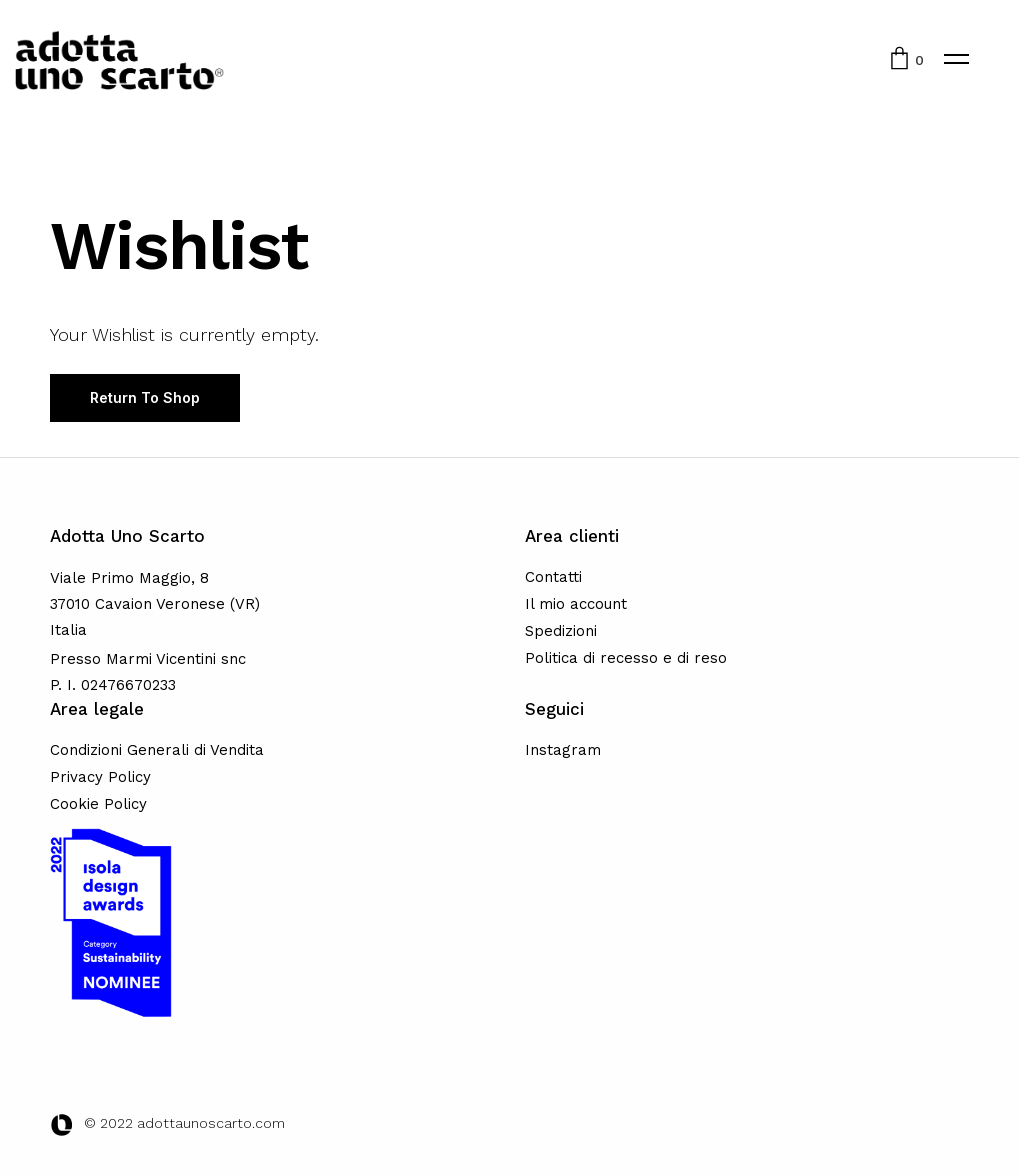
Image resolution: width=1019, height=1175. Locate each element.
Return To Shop (145, 397)
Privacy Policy (100, 777)
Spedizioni (561, 631)
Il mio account (576, 604)
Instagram (563, 750)
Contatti (553, 577)
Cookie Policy (98, 804)
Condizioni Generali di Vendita (157, 750)
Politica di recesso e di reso (626, 658)
